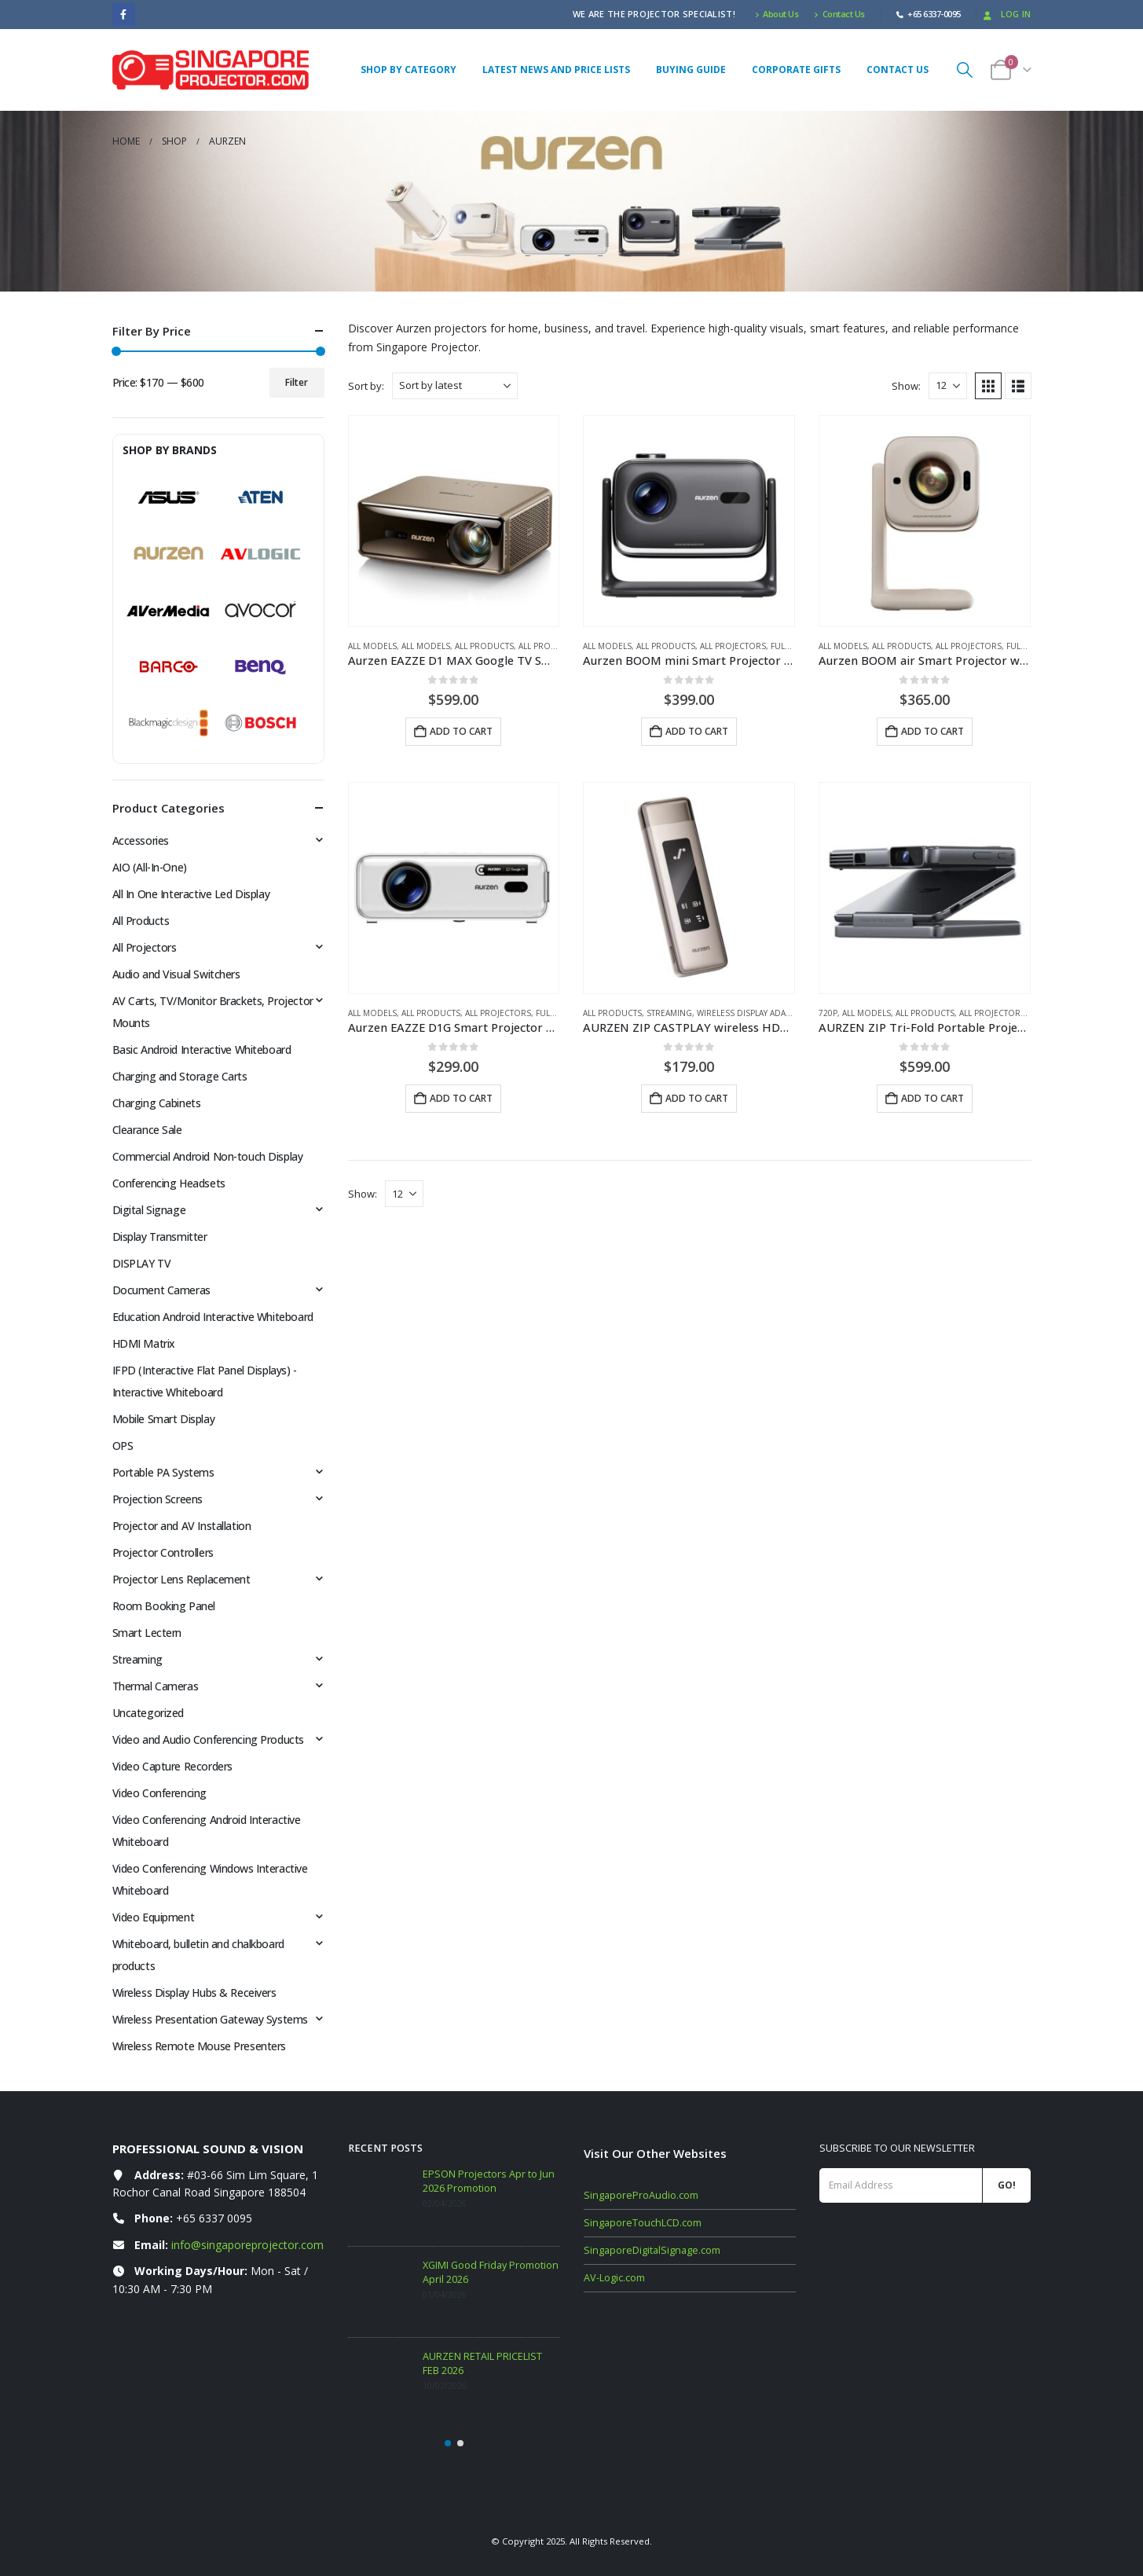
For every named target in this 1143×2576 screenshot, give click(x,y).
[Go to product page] (454, 521)
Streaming (669, 1012)
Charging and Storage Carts (179, 1076)
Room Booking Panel (163, 1605)
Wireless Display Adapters (753, 1012)
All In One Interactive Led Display (191, 893)
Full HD (787, 645)
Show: (906, 386)
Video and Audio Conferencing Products (208, 1739)
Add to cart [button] (461, 731)
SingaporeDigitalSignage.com (652, 2250)
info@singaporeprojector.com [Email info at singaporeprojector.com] (247, 2244)
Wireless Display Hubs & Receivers (194, 1992)
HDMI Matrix (143, 1343)
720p (828, 1012)
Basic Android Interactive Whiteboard (201, 1049)
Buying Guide (691, 69)
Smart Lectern (147, 1632)
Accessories (140, 840)
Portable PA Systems (163, 1472)
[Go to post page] (381, 2200)
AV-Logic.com (614, 2277)
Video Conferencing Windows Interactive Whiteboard (210, 1879)
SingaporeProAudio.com (641, 2195)
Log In (1005, 14)
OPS (123, 1445)
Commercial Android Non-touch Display (207, 1156)
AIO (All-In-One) (149, 867)
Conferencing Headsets (168, 1183)
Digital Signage (149, 1209)
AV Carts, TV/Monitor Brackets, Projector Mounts (212, 1011)
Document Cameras (161, 1289)
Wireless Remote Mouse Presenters (199, 2045)
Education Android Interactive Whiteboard (212, 1316)
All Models (372, 645)
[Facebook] (123, 14)
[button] (964, 69)
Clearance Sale (147, 1129)
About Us (777, 14)
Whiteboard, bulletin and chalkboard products (198, 1954)
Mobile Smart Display (163, 1418)
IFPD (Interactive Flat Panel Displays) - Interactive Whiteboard (204, 1381)
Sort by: (366, 386)
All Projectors (551, 645)
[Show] (948, 385)
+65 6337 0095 (214, 2218)
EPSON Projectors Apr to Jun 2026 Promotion (489, 2181)
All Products (484, 645)
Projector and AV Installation (181, 1525)
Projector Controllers (163, 1552)
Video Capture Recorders (172, 1766)
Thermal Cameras (155, 1686)
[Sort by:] (455, 385)
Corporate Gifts (796, 69)
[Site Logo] (210, 70)
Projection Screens (157, 1499)
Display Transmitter (159, 1236)
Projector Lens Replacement (181, 1579)
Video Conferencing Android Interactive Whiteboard (206, 1830)
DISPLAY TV (141, 1263)
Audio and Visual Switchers (176, 974)
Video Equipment (153, 1917)
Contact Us (839, 14)
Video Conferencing (159, 1792)
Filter (296, 382)
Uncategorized (148, 1712)
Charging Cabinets (156, 1102)
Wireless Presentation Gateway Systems (210, 2019)
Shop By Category (408, 69)
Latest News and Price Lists (556, 69)
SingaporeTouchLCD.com (643, 2222)
